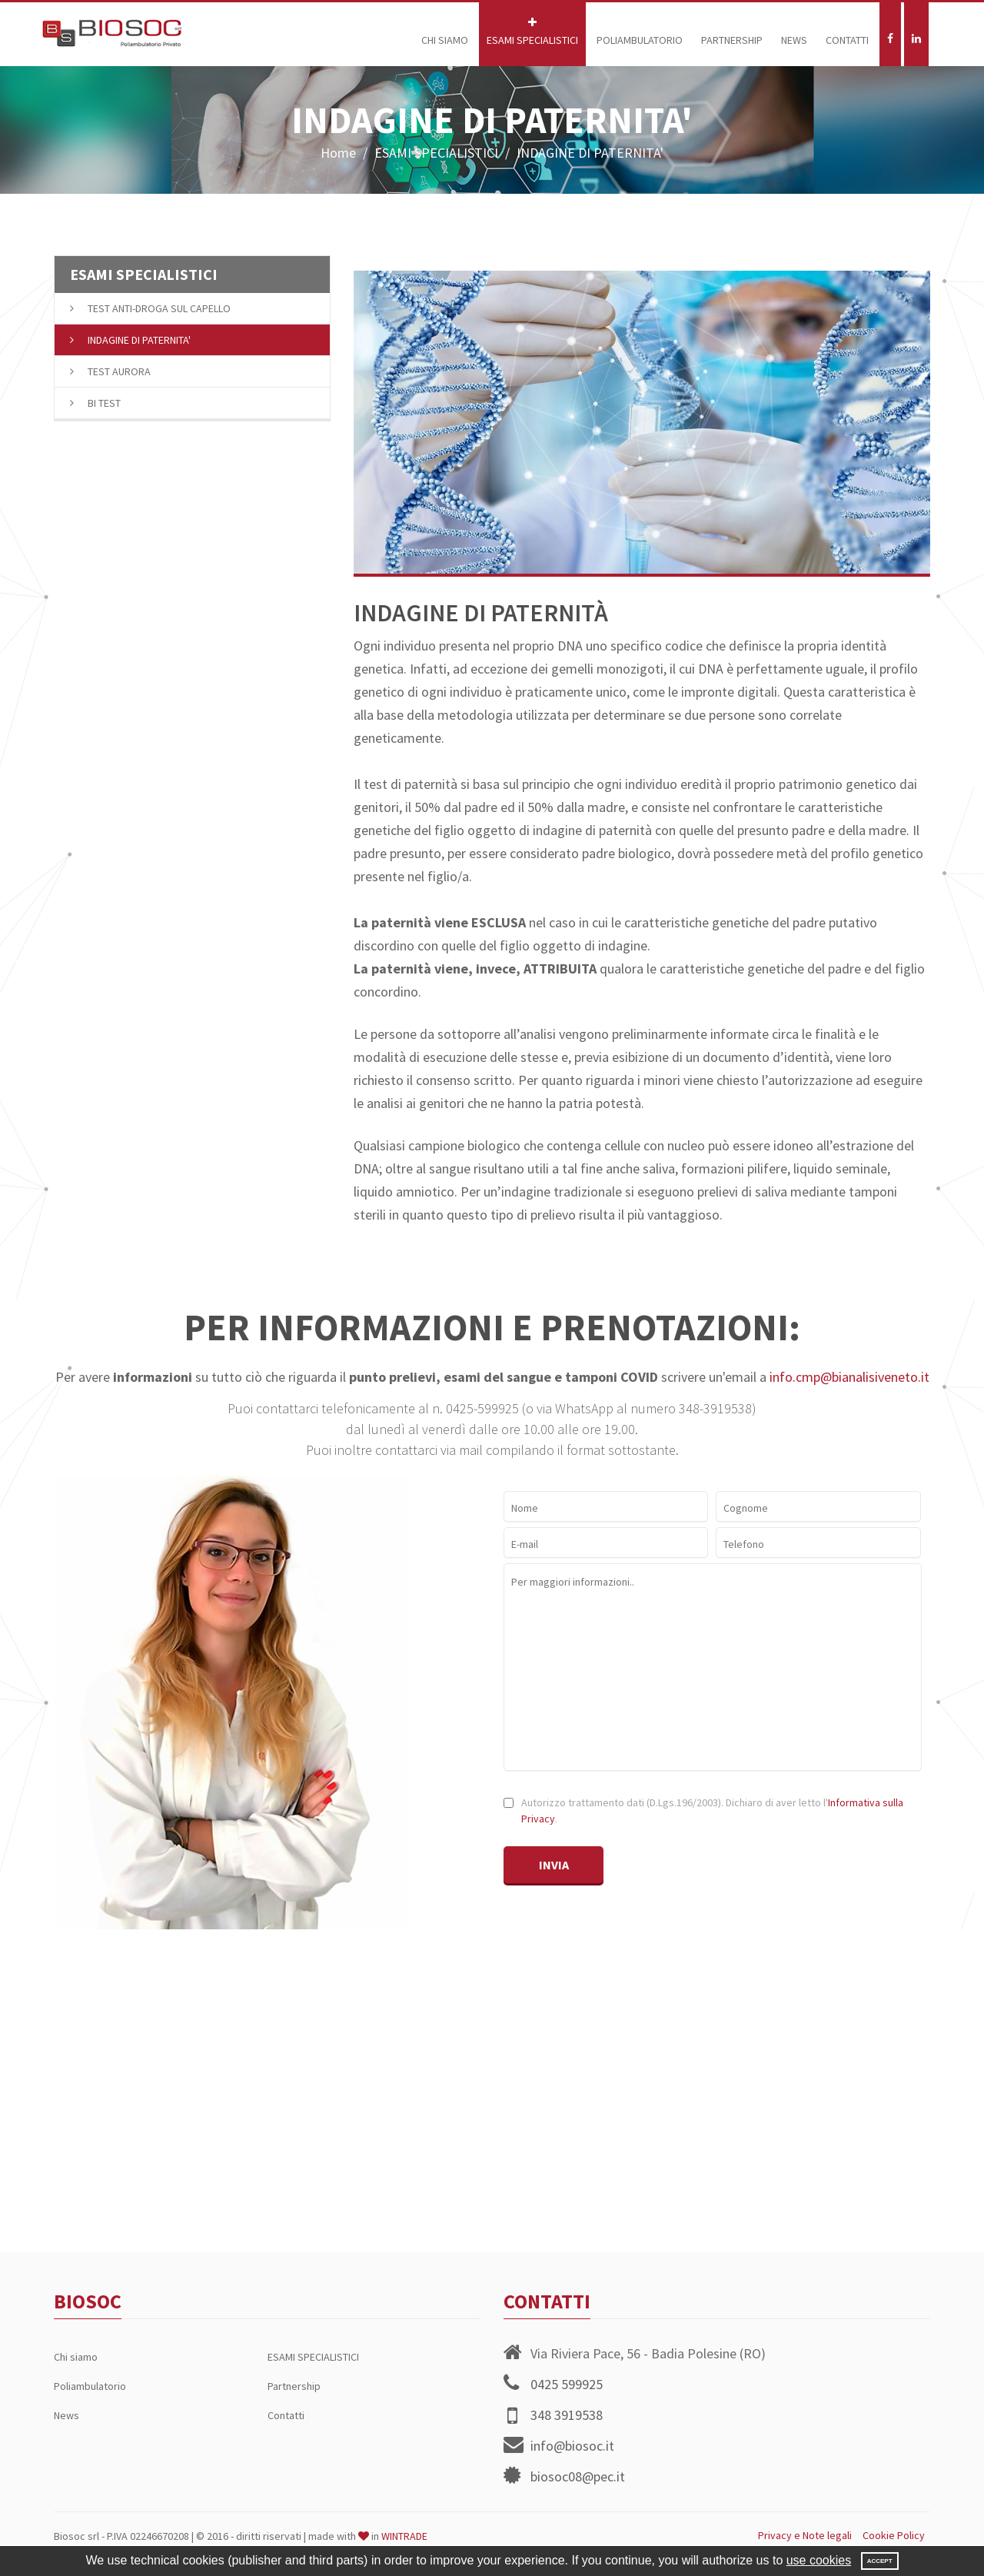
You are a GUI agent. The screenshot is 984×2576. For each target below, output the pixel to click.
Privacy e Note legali (805, 2535)
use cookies (819, 2560)
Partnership (732, 32)
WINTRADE (404, 2536)
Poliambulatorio (640, 32)
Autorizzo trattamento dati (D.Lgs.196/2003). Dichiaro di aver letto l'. (711, 1810)
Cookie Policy (894, 2535)
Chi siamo (444, 32)
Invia (554, 1864)
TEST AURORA (110, 371)
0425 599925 (566, 2384)
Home (338, 152)
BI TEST (95, 403)
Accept (880, 2561)
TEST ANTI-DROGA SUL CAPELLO (150, 308)
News (794, 32)
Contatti (847, 32)
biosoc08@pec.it (577, 2476)
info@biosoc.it (572, 2446)
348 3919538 (566, 2415)
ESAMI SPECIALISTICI (532, 32)
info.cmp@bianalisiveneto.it (849, 1377)
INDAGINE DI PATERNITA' (130, 340)
